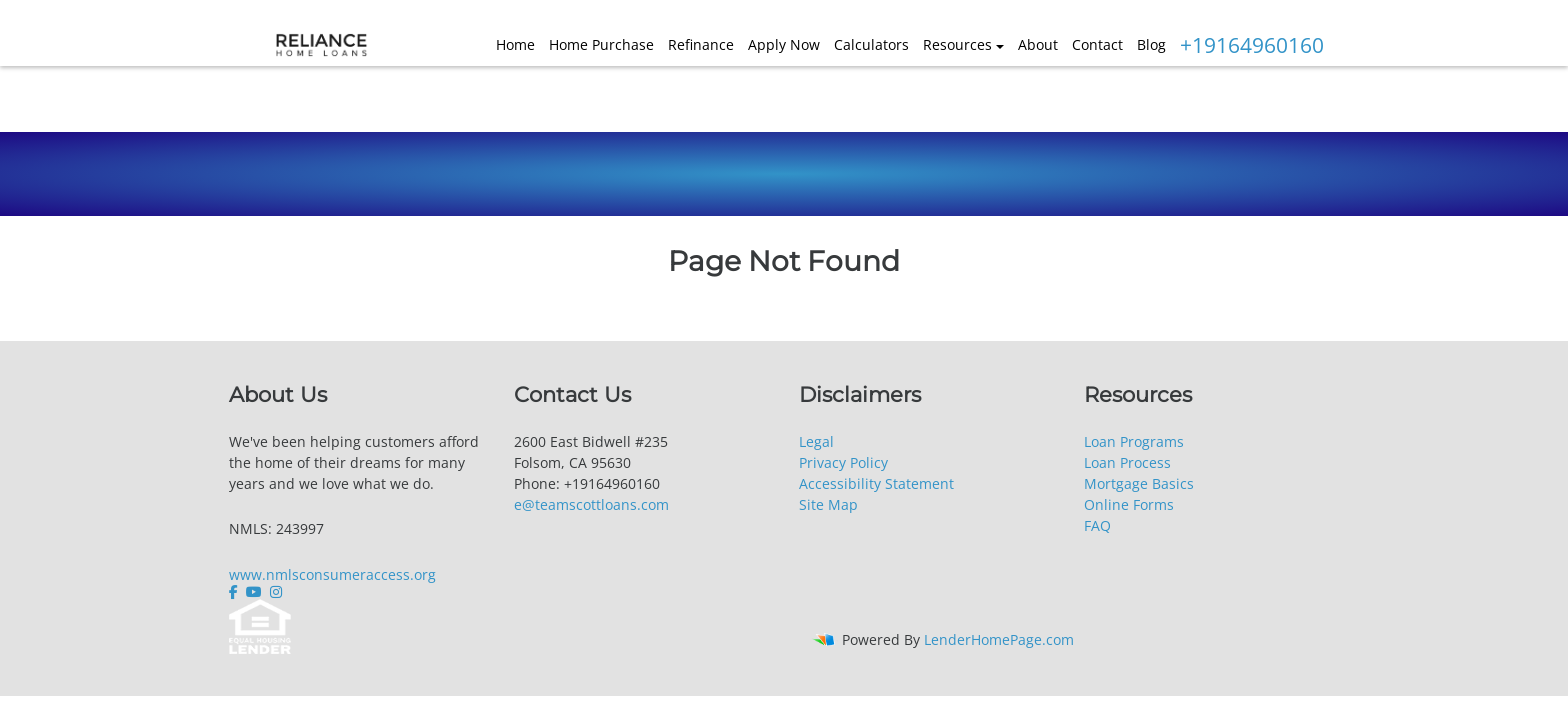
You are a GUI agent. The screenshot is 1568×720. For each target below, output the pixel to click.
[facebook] (235, 592)
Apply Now (784, 44)
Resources (957, 44)
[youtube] (254, 592)
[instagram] (276, 592)
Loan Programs (1134, 441)
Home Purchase (601, 44)
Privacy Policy (843, 462)
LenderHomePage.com (999, 639)
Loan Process (1127, 462)
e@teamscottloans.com (591, 504)
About (1038, 44)
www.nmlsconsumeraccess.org (332, 574)
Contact (1097, 44)
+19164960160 (1252, 45)
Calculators (871, 44)
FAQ (1097, 525)
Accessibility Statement (876, 483)
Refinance (701, 44)
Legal (816, 441)
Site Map (828, 504)
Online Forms (1129, 504)
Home (515, 44)
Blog (1151, 44)
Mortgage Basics (1139, 483)
